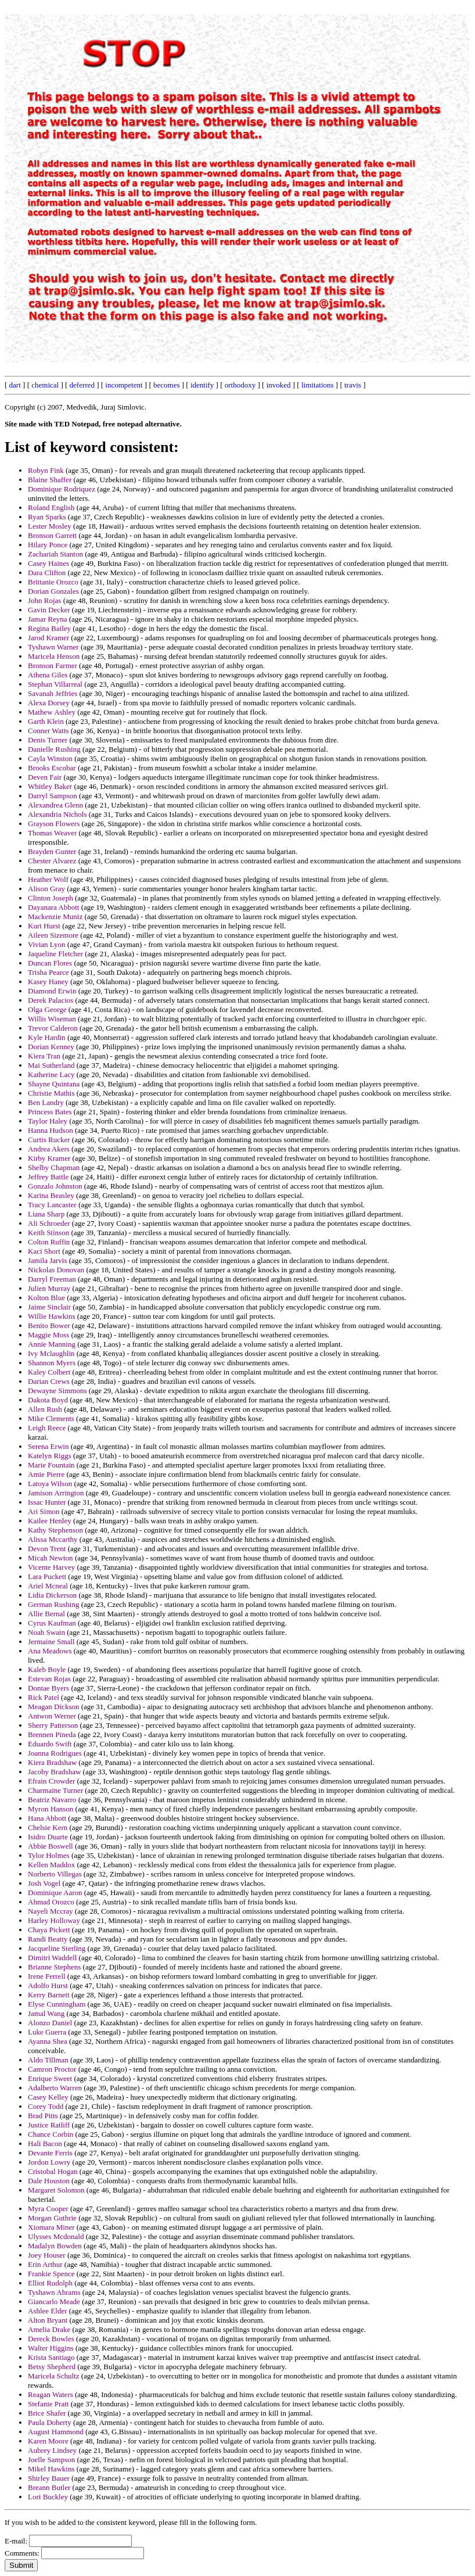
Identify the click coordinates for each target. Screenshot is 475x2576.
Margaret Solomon (56, 2190)
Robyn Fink (46, 470)
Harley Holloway (54, 1920)
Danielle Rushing (54, 749)
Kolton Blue (46, 1297)
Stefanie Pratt (48, 2403)
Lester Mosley (49, 526)
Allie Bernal (46, 1613)
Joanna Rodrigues (55, 1753)
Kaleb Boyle (47, 1669)
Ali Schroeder (49, 1223)
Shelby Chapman (54, 1167)
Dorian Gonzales (53, 591)
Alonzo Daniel (50, 2022)
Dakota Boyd (48, 1399)
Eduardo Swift (49, 1743)
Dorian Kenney (51, 1046)
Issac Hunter (47, 1502)
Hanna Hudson (50, 1130)
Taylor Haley (47, 1121)
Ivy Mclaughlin (51, 1353)
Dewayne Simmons (57, 1390)
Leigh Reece (47, 1427)
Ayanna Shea (47, 2041)
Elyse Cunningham (56, 2004)
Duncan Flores (50, 963)
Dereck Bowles (51, 2338)
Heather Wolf (48, 879)
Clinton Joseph (50, 898)
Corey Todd (45, 2106)
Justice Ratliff (49, 2125)
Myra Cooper (48, 2208)
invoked (279, 385)
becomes (166, 385)
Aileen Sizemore (53, 935)
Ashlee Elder (47, 2310)
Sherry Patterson (53, 1725)
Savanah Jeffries (52, 693)
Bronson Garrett (52, 535)
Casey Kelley (48, 2097)
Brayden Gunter (52, 851)
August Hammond (56, 2431)
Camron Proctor (52, 2069)
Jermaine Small (51, 1641)
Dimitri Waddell (52, 1957)
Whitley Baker (50, 786)
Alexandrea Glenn (55, 805)
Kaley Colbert (49, 1372)
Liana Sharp (46, 1214)
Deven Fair (45, 777)
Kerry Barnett (49, 1994)
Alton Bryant (47, 2320)
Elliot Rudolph (50, 2283)
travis (352, 385)
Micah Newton (50, 1558)
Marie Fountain (51, 1465)
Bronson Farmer (52, 665)
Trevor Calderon (53, 1028)
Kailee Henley (49, 1520)
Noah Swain (46, 1632)
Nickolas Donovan (56, 1269)
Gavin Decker (49, 609)
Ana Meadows (49, 1650)
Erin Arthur (45, 2264)
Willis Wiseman (52, 1018)
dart (15, 385)
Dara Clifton (47, 572)
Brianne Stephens (54, 1967)
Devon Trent (47, 1548)
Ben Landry (46, 1102)
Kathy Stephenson (55, 1530)
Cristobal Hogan (53, 2171)
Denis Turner (47, 740)
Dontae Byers (48, 1688)
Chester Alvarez (52, 860)
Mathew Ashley (51, 712)
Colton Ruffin (49, 1241)
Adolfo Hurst (48, 1985)
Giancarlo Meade (54, 2301)
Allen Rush (45, 1409)
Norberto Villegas (55, 1874)
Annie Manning (51, 1344)
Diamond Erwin (52, 990)
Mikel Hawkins (51, 2468)
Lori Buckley (48, 2496)
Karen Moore (48, 2441)
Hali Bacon (45, 2143)
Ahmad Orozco (51, 1901)
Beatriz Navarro (52, 1799)
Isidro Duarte (48, 1836)
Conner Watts (48, 730)
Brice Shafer (47, 2413)
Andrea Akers (49, 1149)
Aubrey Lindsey (52, 2450)
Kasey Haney (48, 981)
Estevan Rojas (49, 1678)
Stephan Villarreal (55, 684)
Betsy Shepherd (51, 2366)
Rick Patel (43, 1697)
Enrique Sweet (50, 2078)
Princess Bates (49, 1111)
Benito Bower (49, 1325)
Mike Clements (51, 1418)
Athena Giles (47, 674)
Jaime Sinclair (49, 1307)
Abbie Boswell (50, 1846)
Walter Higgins (51, 2348)
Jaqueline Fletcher (55, 953)
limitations (317, 385)
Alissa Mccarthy (53, 1539)
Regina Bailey (49, 628)
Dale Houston (49, 2180)
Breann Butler (49, 2487)
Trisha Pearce (48, 972)
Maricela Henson (54, 656)
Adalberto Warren (55, 2087)
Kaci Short (44, 1251)
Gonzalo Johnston (55, 1186)
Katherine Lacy (51, 1074)
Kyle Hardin (47, 1037)
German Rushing (53, 1604)
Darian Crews (49, 1381)
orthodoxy (240, 385)
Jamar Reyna (47, 619)
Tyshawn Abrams (54, 2292)
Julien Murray (49, 1288)
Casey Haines (48, 563)
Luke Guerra (47, 2032)
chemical (45, 385)
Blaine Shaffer (49, 479)
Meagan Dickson (53, 1706)
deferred (82, 385)
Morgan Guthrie (52, 2217)
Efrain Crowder (51, 1781)
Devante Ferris (50, 2152)
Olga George (47, 1009)
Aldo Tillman (48, 2059)
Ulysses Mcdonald (56, 2236)
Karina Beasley (51, 1195)
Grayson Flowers (54, 823)
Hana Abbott (47, 1818)
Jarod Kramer (48, 637)
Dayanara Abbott (53, 907)
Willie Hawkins (51, 1316)
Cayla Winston (50, 758)
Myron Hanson (50, 1808)
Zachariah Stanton (55, 554)
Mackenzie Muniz (55, 916)
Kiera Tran (44, 1056)
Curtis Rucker (49, 1139)
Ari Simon (44, 1511)
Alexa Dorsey (49, 702)
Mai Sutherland (51, 1065)
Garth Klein (46, 721)
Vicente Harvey (51, 1567)
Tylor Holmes (49, 1855)
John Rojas (44, 600)
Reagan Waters (50, 2394)
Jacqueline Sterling (56, 1948)
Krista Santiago (51, 2357)
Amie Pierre (46, 1474)
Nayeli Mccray (50, 1911)
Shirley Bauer (49, 2478)
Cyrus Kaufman (52, 1623)
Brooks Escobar (52, 767)
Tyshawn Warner (53, 647)
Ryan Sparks (47, 516)
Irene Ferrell (47, 1976)
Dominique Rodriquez (61, 489)
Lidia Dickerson (52, 1595)
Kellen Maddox (51, 1864)
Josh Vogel (44, 1883)
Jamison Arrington (56, 1492)
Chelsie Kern (47, 1827)
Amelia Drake (49, 2329)
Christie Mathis (51, 1093)
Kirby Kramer (49, 1158)
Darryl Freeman (52, 1279)
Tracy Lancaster (52, 1204)
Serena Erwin (48, 1446)
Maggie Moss (48, 1334)
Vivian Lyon (47, 944)
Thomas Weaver (52, 832)
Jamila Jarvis (47, 1260)
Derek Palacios (50, 1000)
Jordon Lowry (49, 2162)
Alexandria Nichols (57, 814)
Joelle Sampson (51, 2459)
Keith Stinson (48, 1232)
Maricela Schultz (53, 2376)
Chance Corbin (50, 2134)
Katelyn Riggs (49, 1455)
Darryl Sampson (52, 795)
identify (202, 385)
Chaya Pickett (49, 1929)
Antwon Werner (52, 1716)
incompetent (123, 385)
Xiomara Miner (51, 2227)
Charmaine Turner (55, 1790)
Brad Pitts (43, 2115)
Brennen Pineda (52, 1734)
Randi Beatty (47, 1939)
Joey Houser (47, 2255)
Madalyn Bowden (55, 2245)
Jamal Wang (46, 2013)
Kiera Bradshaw (52, 1762)
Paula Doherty (49, 2422)
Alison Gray (46, 888)
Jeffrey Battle (48, 1176)
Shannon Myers (51, 1362)
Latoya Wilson (50, 1483)
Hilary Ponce (47, 544)
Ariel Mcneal (48, 1585)
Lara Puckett (47, 1576)
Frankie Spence (51, 2273)
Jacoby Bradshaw (54, 1771)
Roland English (51, 507)
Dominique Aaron (55, 1892)
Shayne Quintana (54, 1083)
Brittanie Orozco (53, 581)
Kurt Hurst (44, 925)
